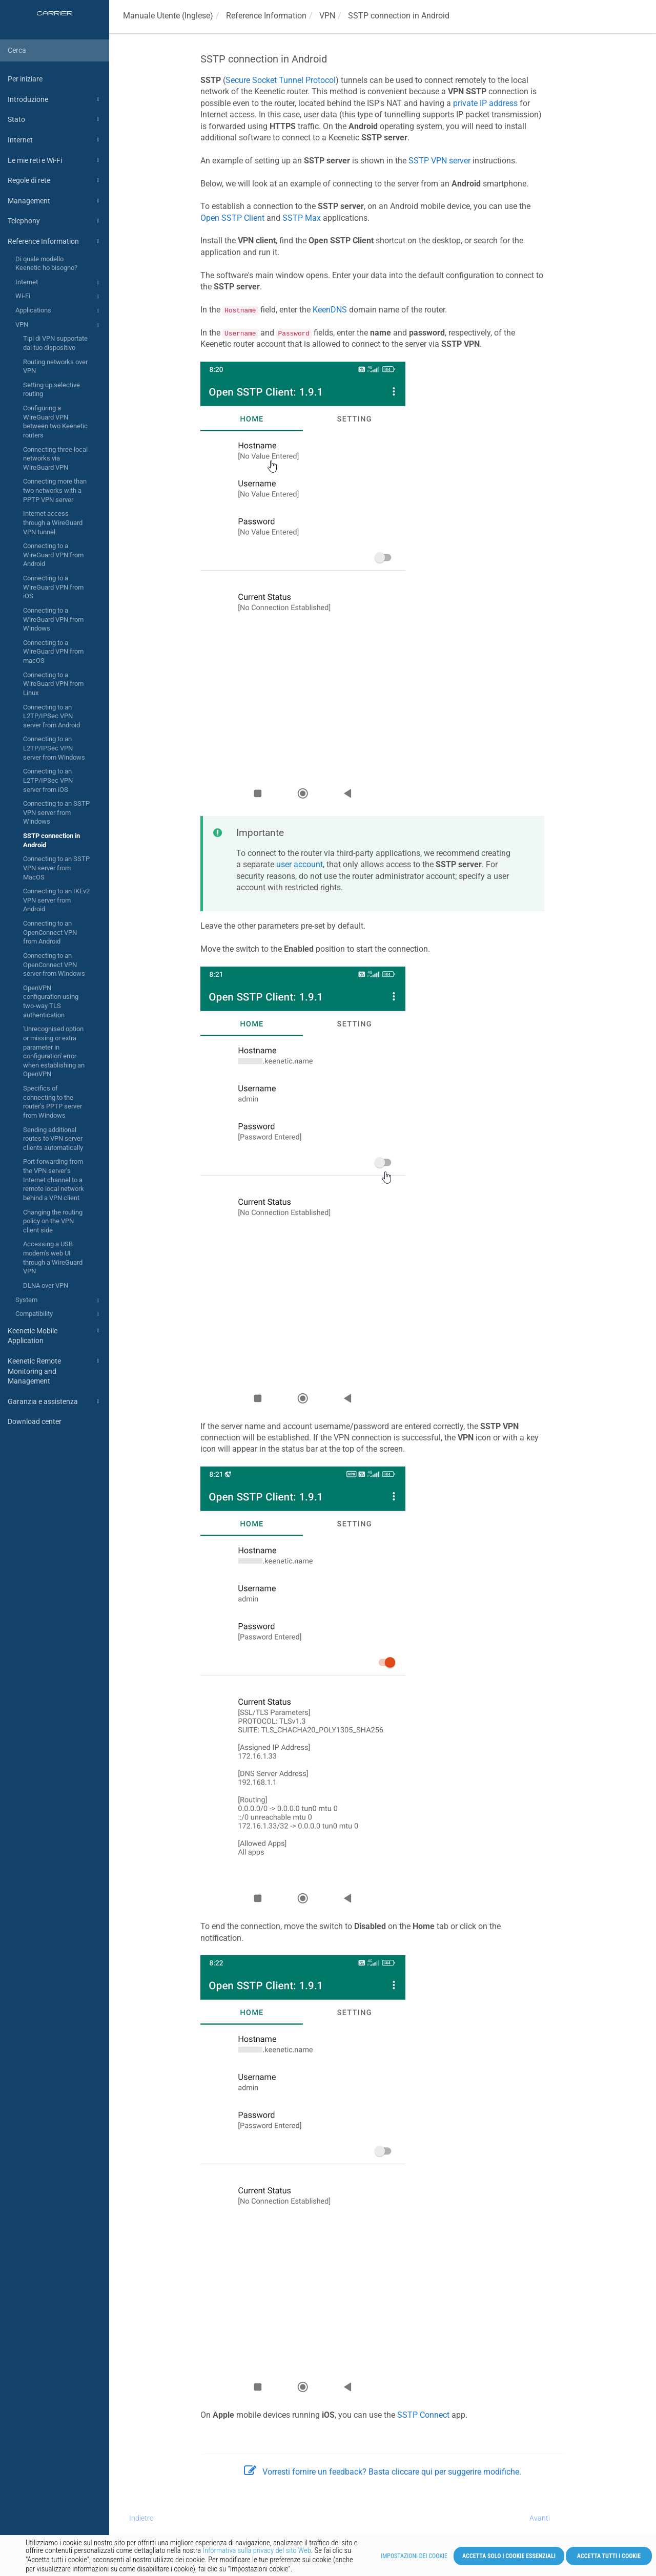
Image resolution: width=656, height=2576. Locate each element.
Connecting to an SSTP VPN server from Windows (56, 812)
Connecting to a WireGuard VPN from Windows (53, 619)
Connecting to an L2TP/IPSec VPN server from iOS (48, 780)
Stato (55, 119)
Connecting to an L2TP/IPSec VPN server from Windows (54, 748)
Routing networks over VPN (55, 366)
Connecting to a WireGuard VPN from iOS (53, 587)
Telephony (55, 220)
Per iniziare (25, 79)
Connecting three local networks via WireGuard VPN (55, 458)
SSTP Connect (423, 2415)
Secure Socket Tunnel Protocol (280, 80)
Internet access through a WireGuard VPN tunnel (53, 522)
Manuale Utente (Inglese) (168, 15)
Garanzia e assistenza (55, 1401)
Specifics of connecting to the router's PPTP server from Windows (52, 1101)
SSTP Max (301, 218)
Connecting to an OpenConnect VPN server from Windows (54, 964)
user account (299, 864)
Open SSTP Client (232, 218)
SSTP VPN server (439, 160)
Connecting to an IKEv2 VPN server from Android (56, 900)
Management (55, 200)
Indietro (141, 2518)
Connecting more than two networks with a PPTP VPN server (55, 490)
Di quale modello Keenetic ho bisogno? (46, 263)
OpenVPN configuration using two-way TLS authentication (50, 1001)
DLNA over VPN (45, 1285)
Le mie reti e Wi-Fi (55, 160)
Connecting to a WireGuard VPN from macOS (53, 651)
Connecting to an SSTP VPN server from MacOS (56, 868)
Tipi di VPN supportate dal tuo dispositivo (55, 342)
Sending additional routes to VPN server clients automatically (53, 1138)
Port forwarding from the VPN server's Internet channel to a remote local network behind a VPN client (53, 1180)
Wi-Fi (58, 296)
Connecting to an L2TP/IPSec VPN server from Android (51, 716)
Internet (55, 139)
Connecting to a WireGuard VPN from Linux (53, 684)
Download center (34, 1421)
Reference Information (55, 241)
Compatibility (58, 1314)
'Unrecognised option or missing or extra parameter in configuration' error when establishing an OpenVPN (54, 1051)
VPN (58, 325)
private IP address (485, 103)
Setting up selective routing (51, 389)
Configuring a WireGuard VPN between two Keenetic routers (55, 421)
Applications (58, 311)
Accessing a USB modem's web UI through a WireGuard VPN (53, 1257)
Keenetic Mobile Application (55, 1335)
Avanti (539, 2518)
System (58, 1300)
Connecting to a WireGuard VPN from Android (53, 555)
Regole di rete (55, 180)
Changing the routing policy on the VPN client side (53, 1221)
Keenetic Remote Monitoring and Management (55, 1370)
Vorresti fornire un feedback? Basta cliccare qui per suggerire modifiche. (382, 2472)
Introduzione (55, 99)
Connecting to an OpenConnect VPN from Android (50, 932)
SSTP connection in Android (51, 840)
